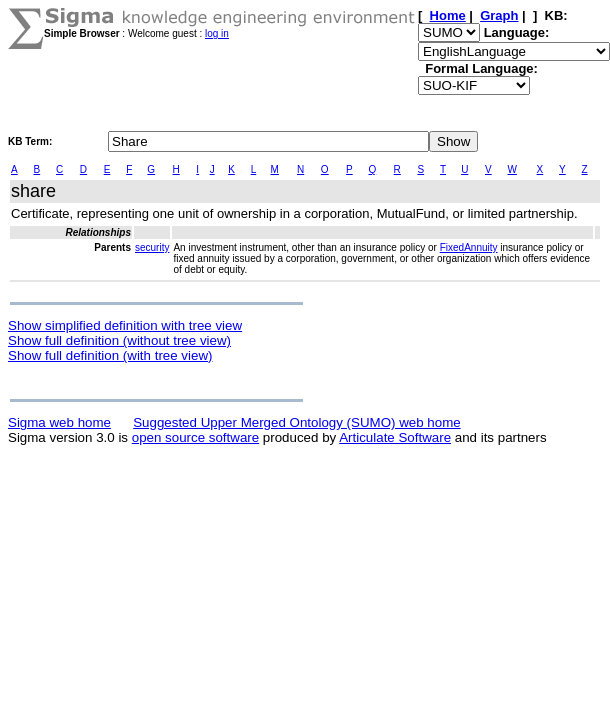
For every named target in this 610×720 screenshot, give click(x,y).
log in (217, 33)
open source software (195, 437)
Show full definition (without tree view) (119, 340)
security (152, 247)
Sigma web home (59, 422)
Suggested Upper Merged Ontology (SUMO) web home (296, 422)
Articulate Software (395, 437)
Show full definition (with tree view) (110, 355)
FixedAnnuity (469, 247)
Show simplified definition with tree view (125, 325)
